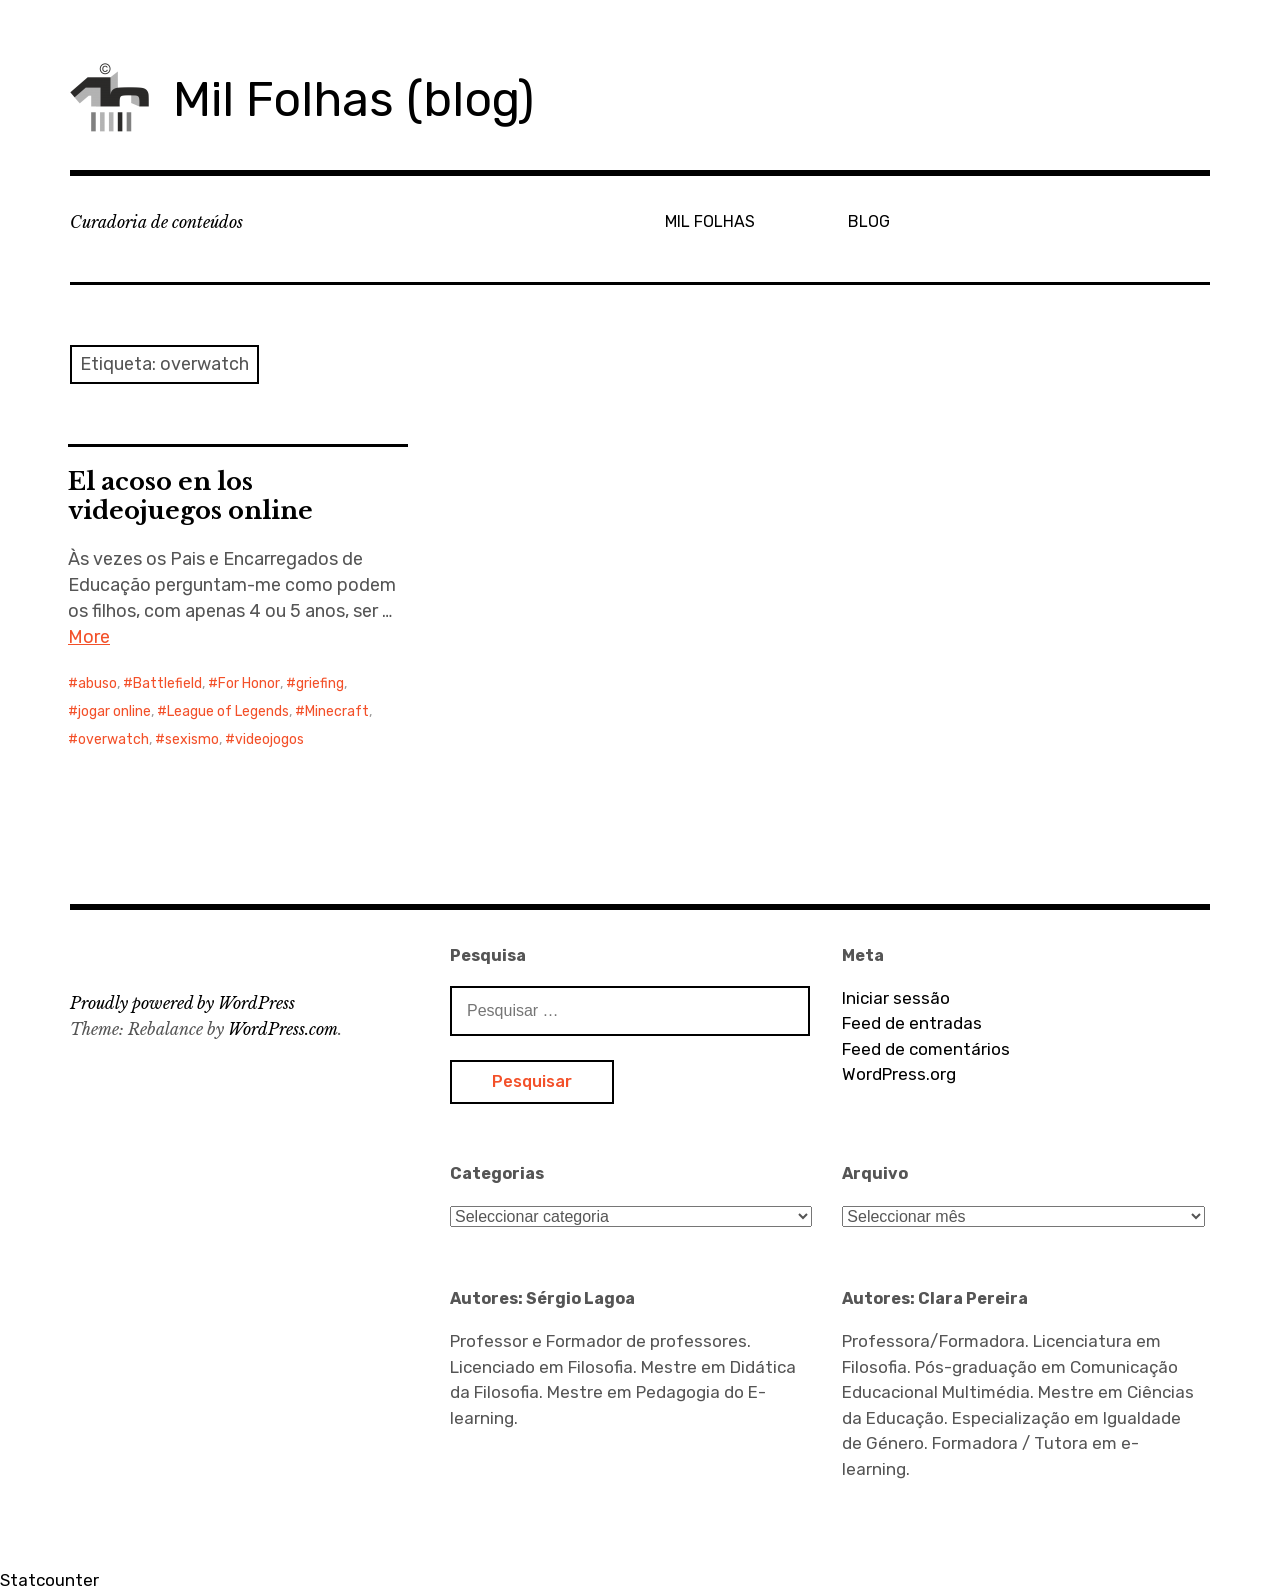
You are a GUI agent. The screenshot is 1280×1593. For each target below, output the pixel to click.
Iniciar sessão (896, 998)
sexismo (192, 739)
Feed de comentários (926, 1049)
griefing (320, 683)
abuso (97, 683)
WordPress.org (899, 1074)
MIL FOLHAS (710, 221)
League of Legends (228, 711)
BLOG (869, 221)
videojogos (269, 739)
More (89, 637)
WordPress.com (283, 1029)
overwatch (113, 739)
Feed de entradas (912, 1023)
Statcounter (49, 1580)
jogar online (114, 711)
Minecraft (337, 711)
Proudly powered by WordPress (182, 1003)
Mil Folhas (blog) (353, 99)
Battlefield (167, 683)
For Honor (249, 683)
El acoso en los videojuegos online (190, 496)
